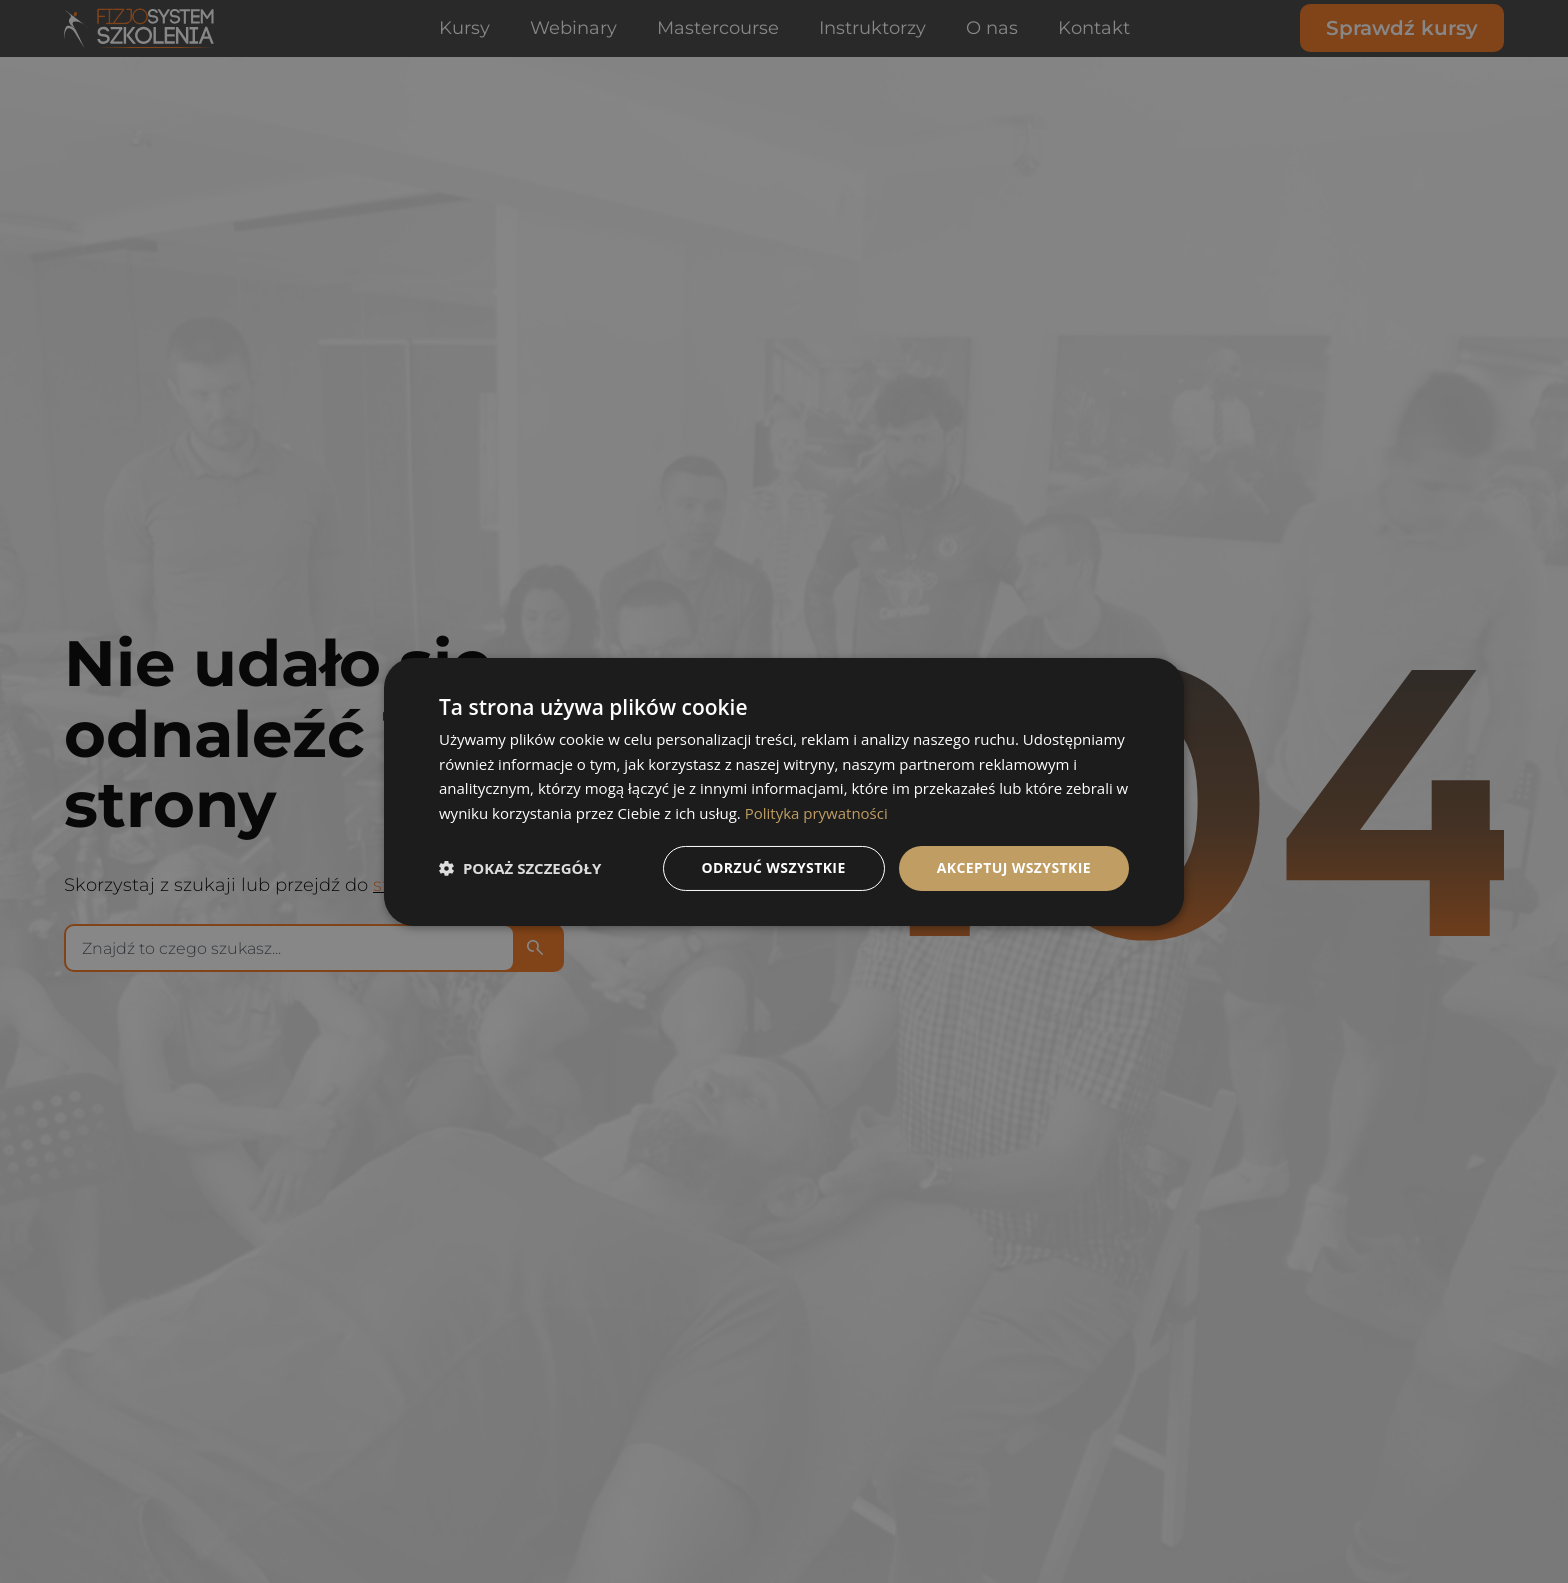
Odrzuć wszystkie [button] (774, 867)
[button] (520, 868)
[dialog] (784, 791)
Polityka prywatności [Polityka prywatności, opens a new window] (816, 813)
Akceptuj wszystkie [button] (1014, 867)
